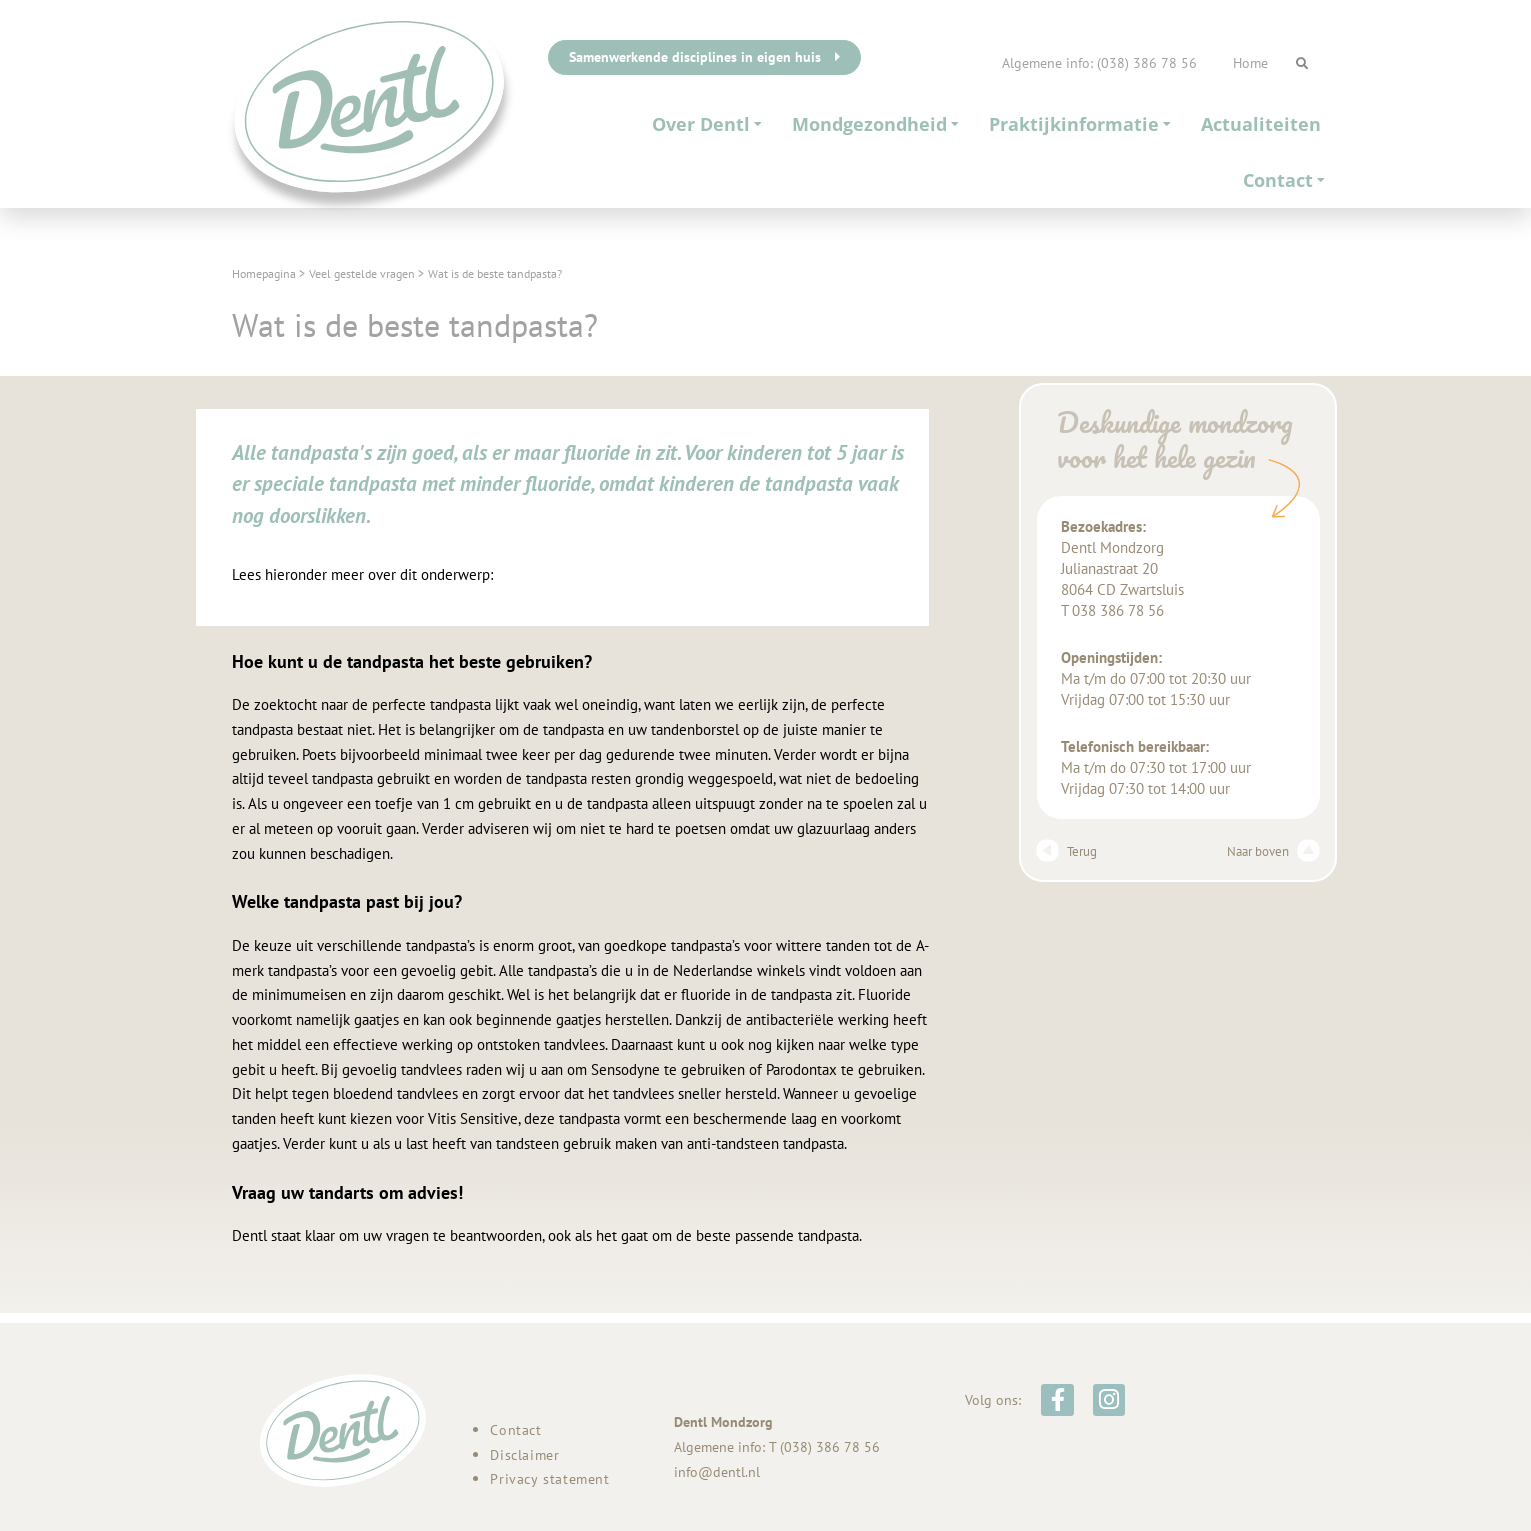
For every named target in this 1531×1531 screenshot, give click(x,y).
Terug (1069, 851)
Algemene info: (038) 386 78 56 (1099, 63)
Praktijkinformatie (1080, 124)
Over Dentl (707, 124)
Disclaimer (524, 1455)
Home (1250, 63)
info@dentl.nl (717, 1472)
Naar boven (1269, 851)
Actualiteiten (1261, 124)
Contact (1284, 180)
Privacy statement (549, 1479)
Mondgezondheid (875, 124)
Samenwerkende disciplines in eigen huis (704, 56)
